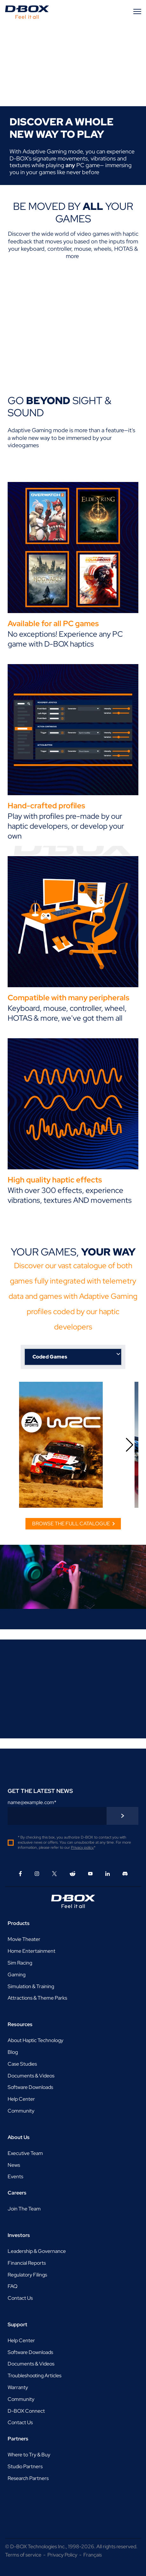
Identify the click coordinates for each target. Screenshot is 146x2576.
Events (15, 2176)
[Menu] (138, 11)
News (14, 2165)
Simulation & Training (31, 1986)
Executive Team (25, 2153)
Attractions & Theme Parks (37, 1998)
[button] (129, 1445)
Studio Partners (25, 2466)
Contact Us (20, 2298)
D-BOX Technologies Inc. (38, 2546)
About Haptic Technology (35, 2040)
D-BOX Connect (26, 2411)
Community (21, 2110)
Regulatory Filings (27, 2274)
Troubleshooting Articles (34, 2375)
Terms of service (23, 2554)
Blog (13, 2052)
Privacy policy (82, 1847)
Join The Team (24, 2208)
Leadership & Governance (37, 2251)
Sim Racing (20, 1962)
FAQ (12, 2286)
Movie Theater (24, 1939)
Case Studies (22, 2064)
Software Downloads (30, 2087)
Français (92, 2554)
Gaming (16, 1974)
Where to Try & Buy (29, 2454)
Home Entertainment (31, 1951)
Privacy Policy (62, 2554)
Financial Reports (27, 2263)
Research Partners (28, 2478)
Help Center (21, 2099)
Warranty (18, 2387)
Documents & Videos (31, 2075)
